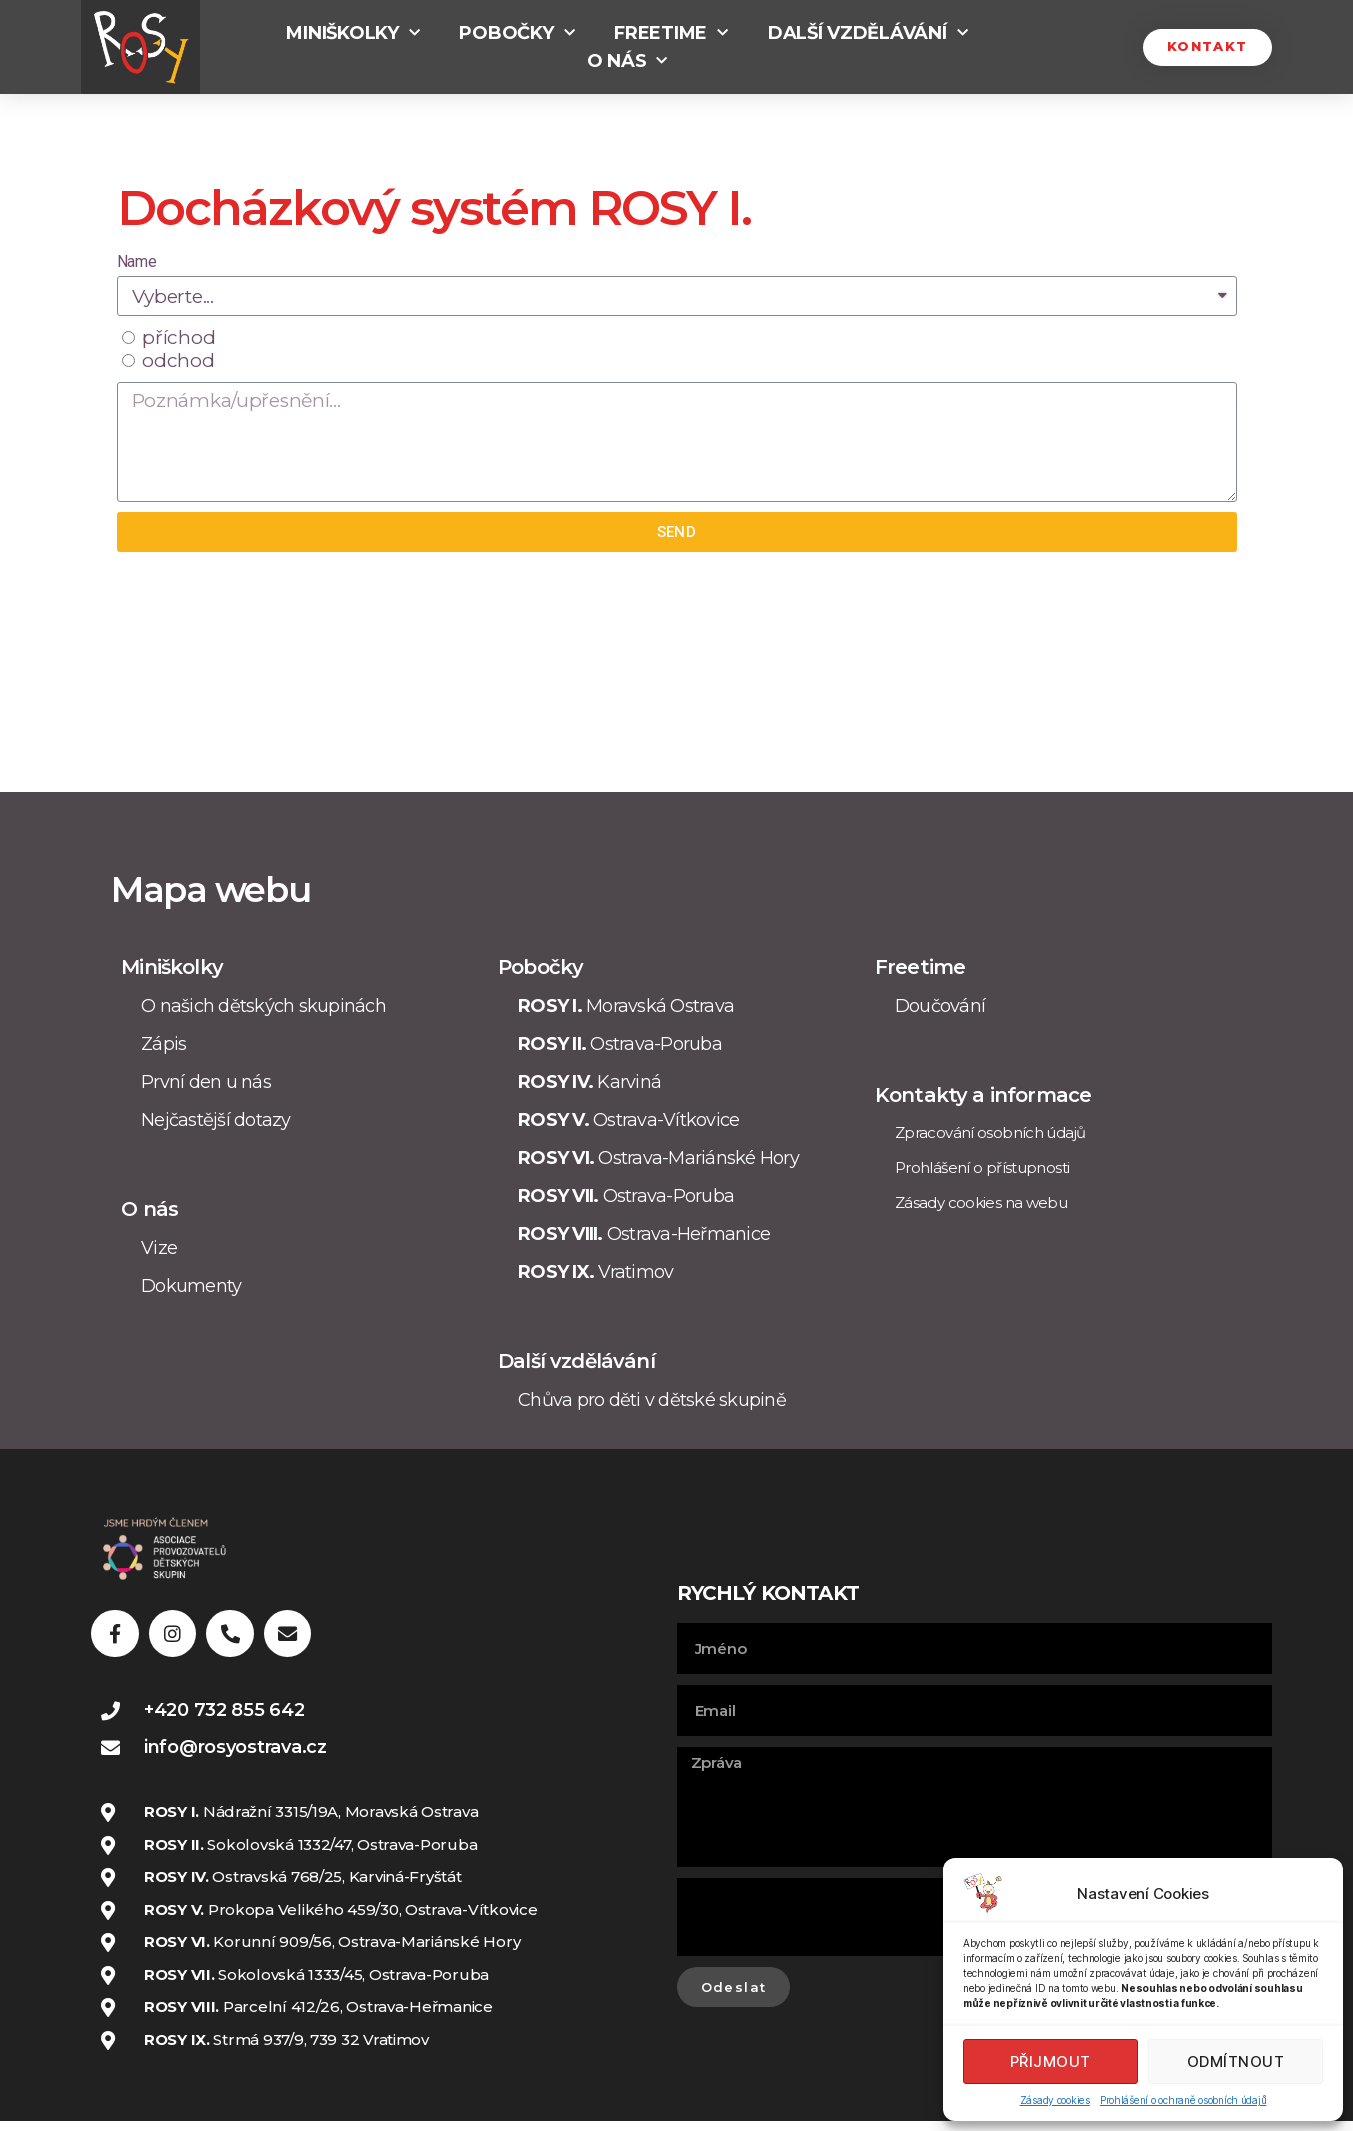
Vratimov (595, 1272)
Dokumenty (191, 1286)
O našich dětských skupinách (263, 1006)
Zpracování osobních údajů (990, 1132)
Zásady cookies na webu (981, 1202)
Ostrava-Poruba (620, 1044)
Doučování (940, 1006)
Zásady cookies (1055, 2100)
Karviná (589, 1082)
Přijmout (1050, 2061)
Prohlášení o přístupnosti (982, 1167)
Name (137, 261)
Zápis (163, 1044)
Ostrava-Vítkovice (628, 1120)
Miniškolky (352, 33)
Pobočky (516, 33)
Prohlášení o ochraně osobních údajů (1183, 2100)
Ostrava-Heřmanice (644, 1234)
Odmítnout (1236, 2061)
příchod (178, 337)
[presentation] (829, 1922)
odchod (178, 360)
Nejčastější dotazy (216, 1120)
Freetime (671, 33)
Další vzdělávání (867, 33)
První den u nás (206, 1082)
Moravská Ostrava (626, 1006)
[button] (1204, 47)
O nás (627, 61)
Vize (159, 1248)
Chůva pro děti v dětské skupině (652, 1400)
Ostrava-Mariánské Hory (658, 1158)
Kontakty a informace (983, 1095)
